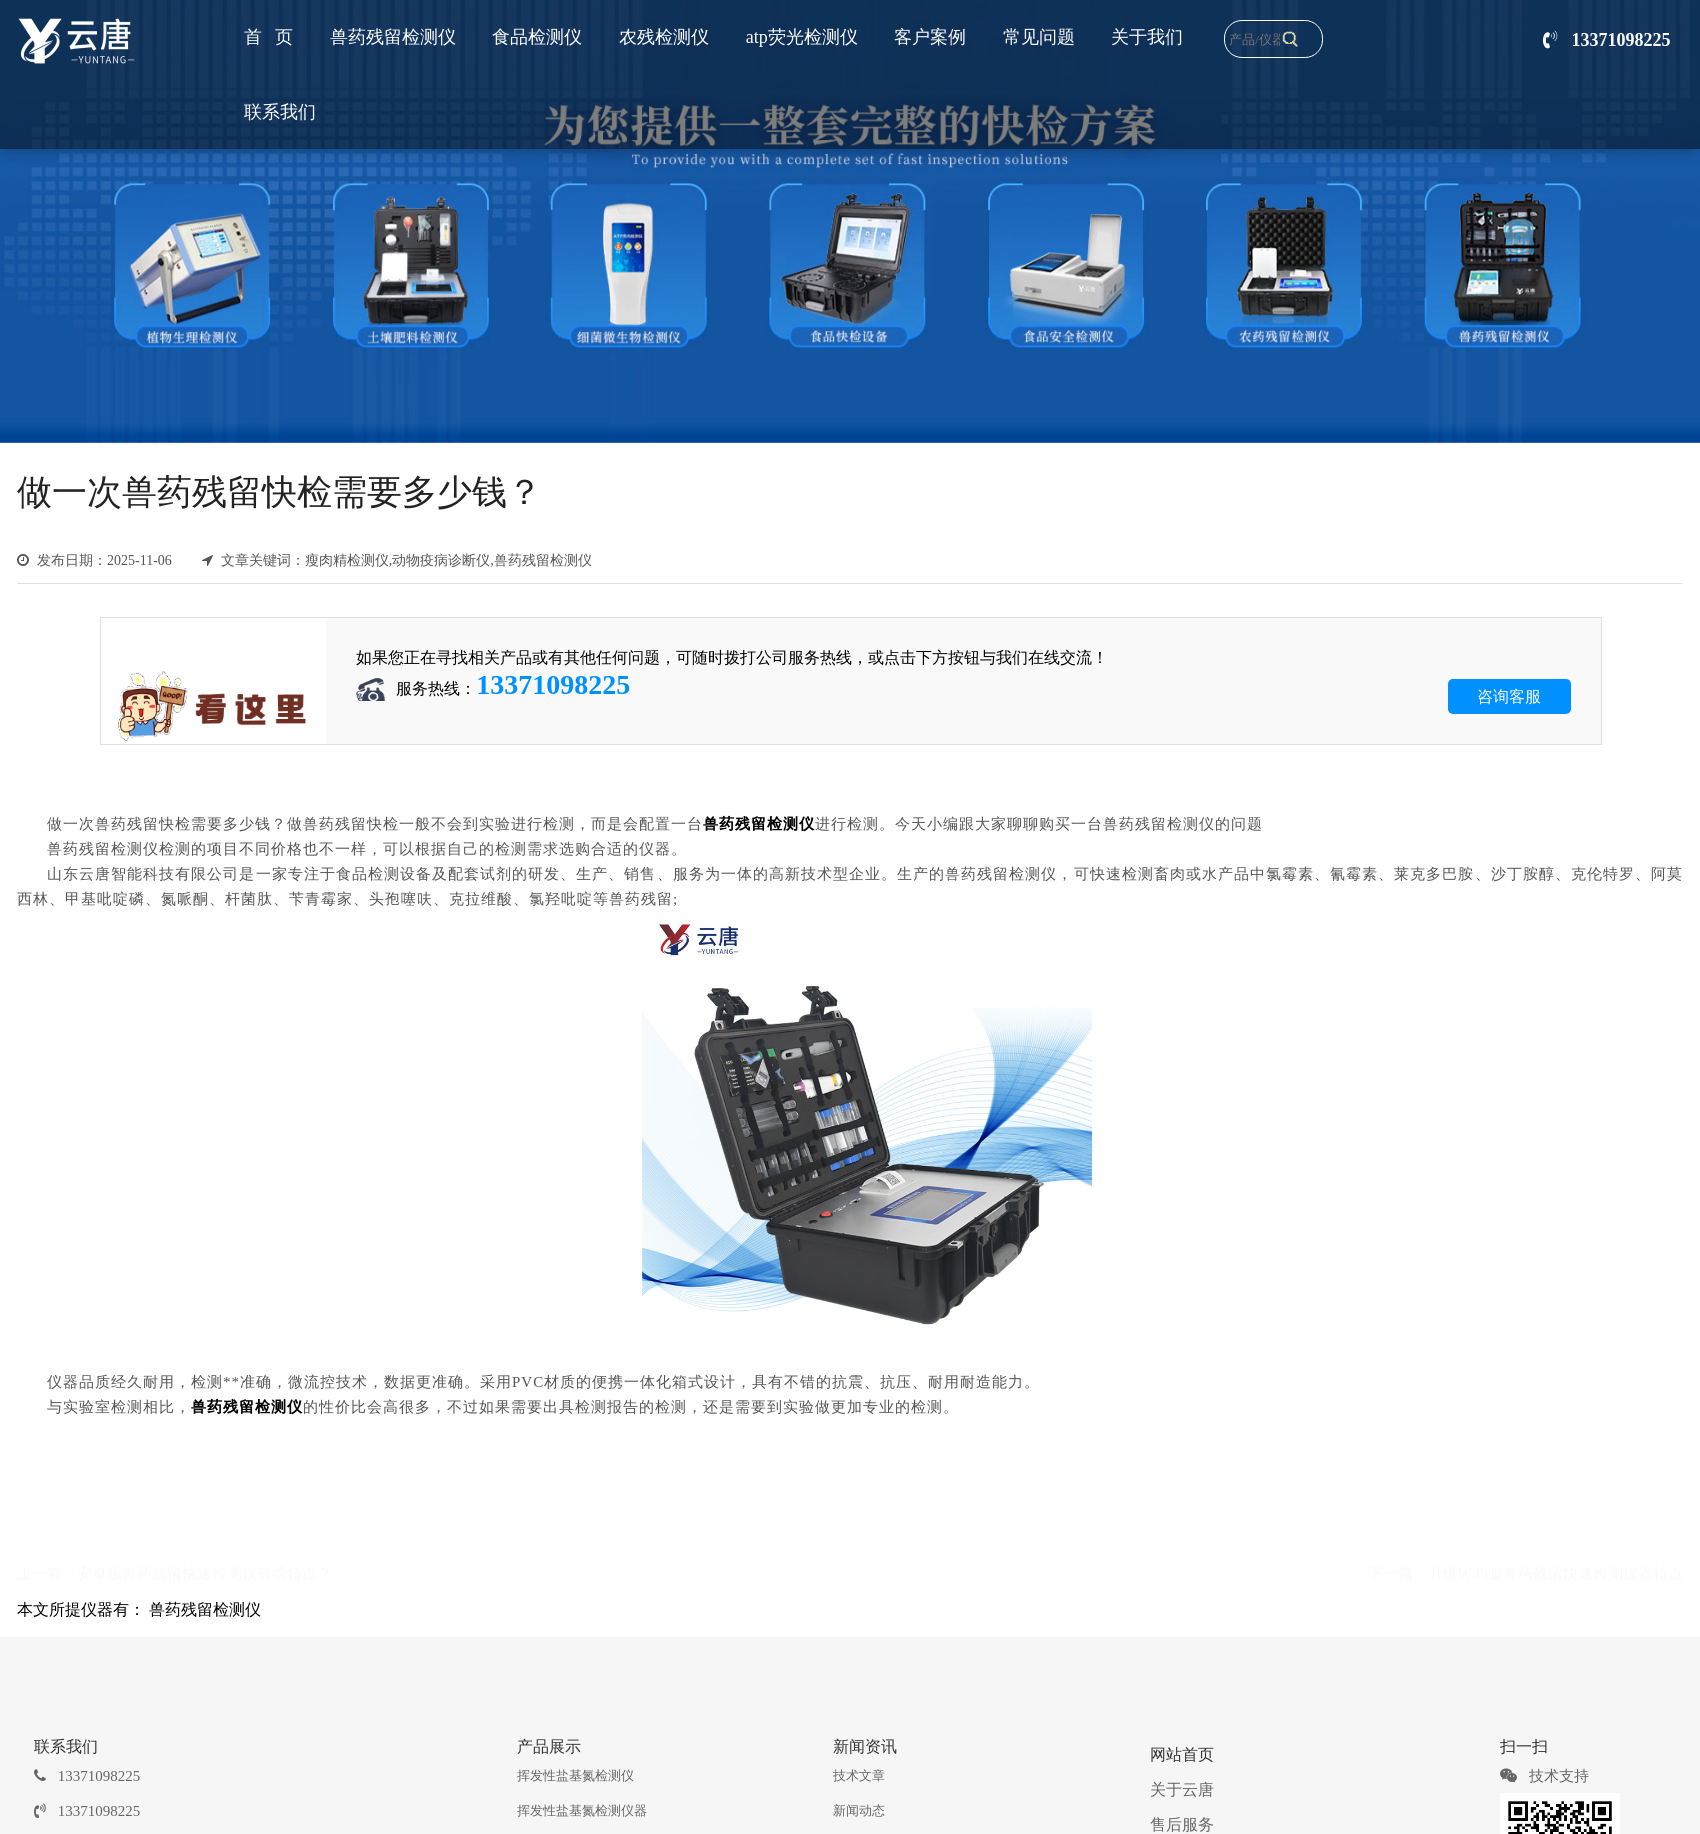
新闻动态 (859, 1810)
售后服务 (1182, 1824)
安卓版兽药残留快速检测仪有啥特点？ (204, 1571)
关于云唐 (1182, 1789)
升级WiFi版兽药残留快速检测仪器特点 (1555, 1571)
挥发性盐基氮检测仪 (575, 1775)
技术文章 (859, 1775)
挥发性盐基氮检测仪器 (582, 1810)
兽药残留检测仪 (205, 1609)
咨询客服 (1509, 696)
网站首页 (1182, 1754)
